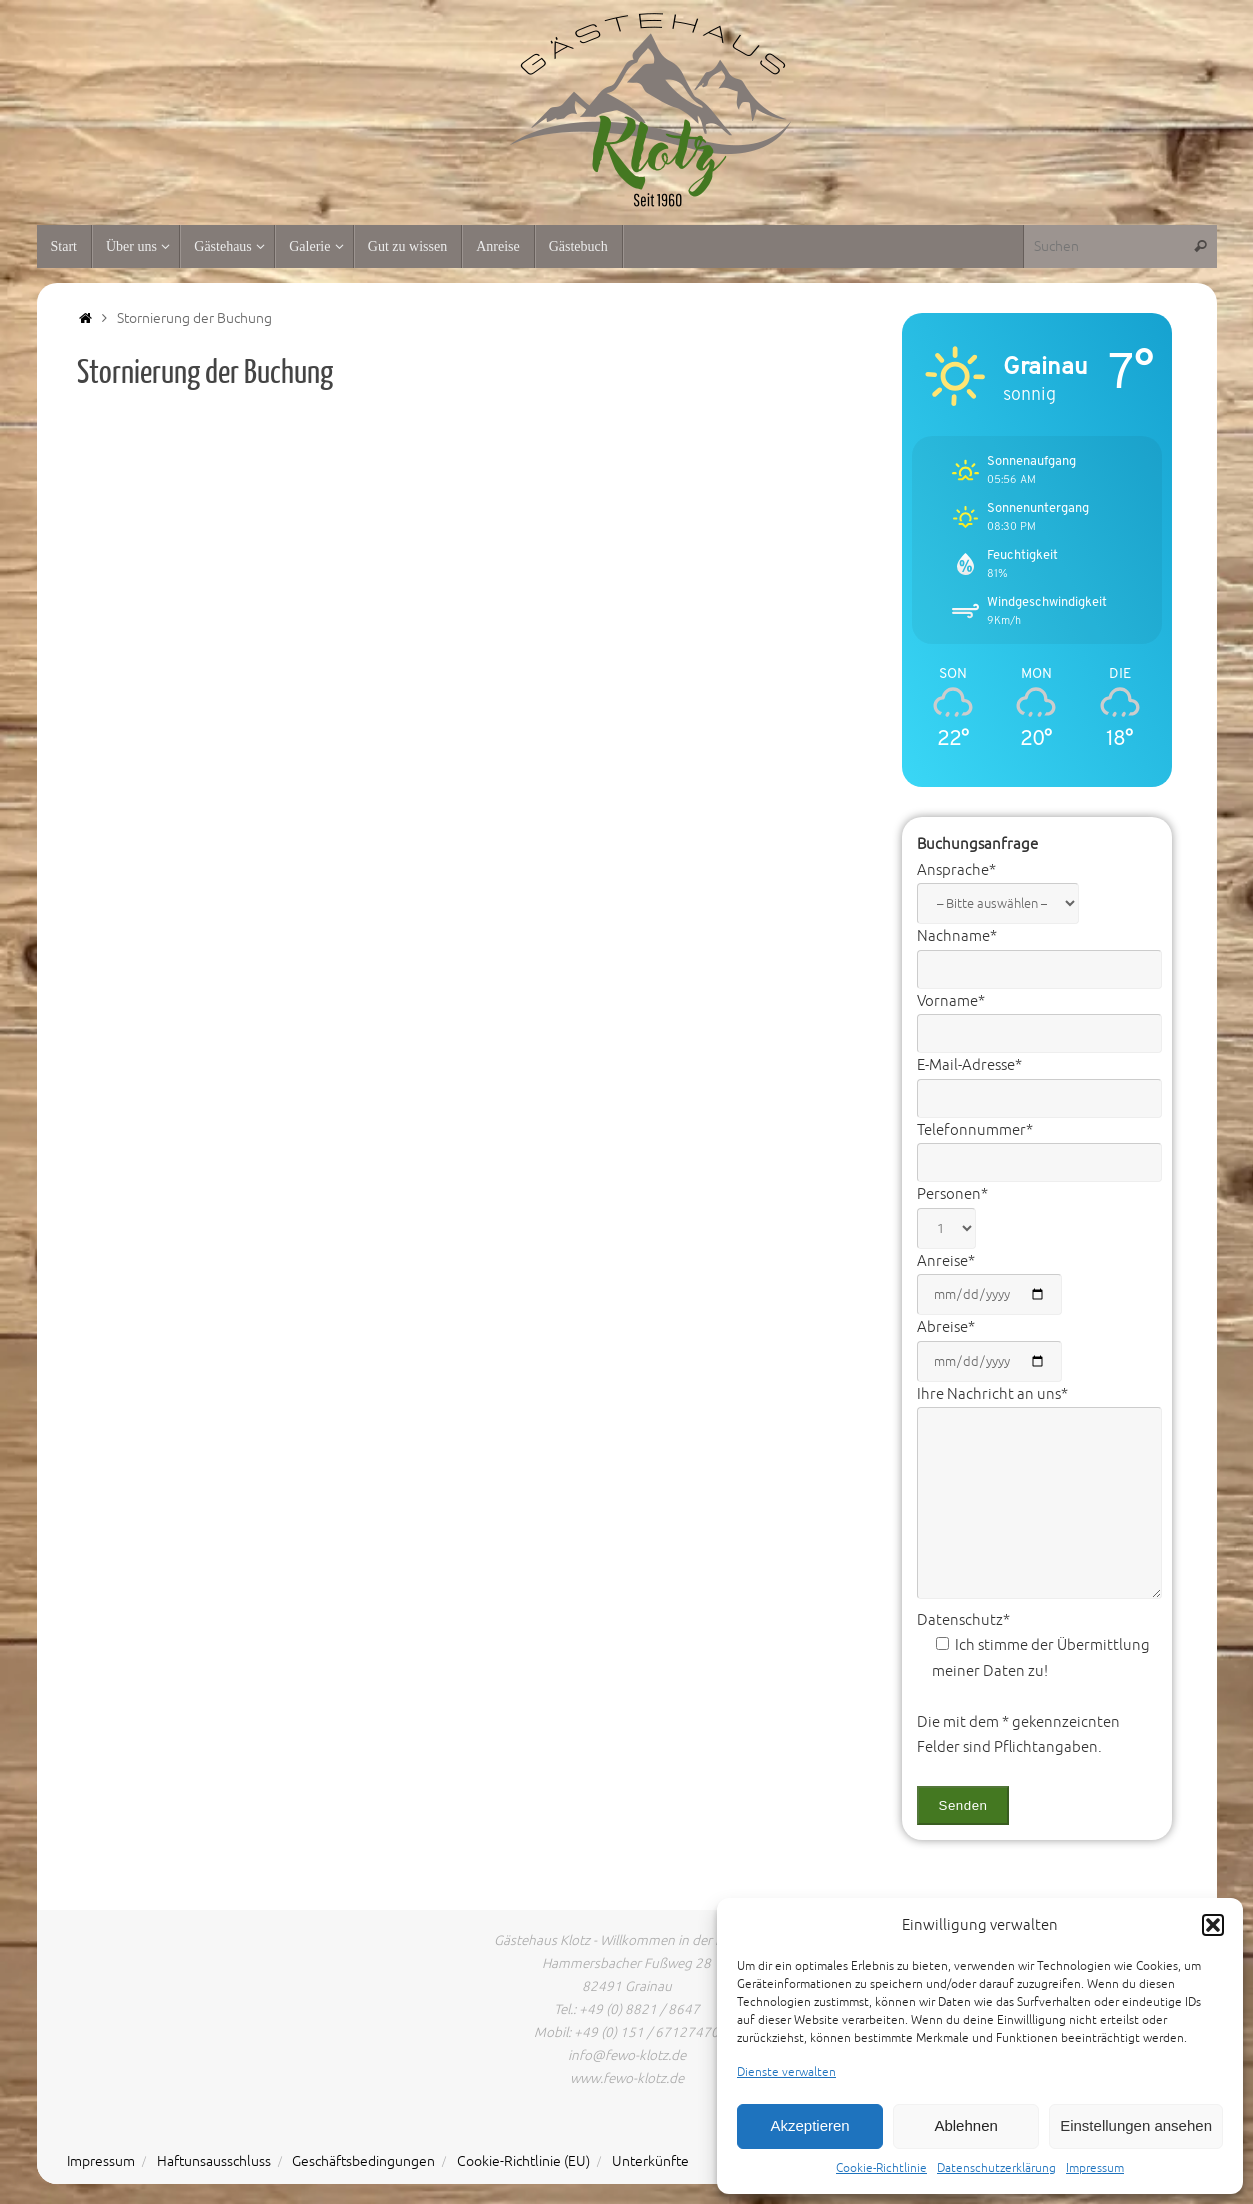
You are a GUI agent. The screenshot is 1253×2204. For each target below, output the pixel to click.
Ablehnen (965, 2125)
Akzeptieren (809, 2125)
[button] (1213, 1925)
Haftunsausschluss (214, 2161)
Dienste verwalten (786, 2072)
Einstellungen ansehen (1136, 2125)
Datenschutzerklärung (996, 2168)
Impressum (1095, 2168)
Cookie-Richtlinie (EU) (523, 2161)
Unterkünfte (650, 2161)
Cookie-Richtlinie (881, 2168)
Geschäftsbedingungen (363, 2161)
